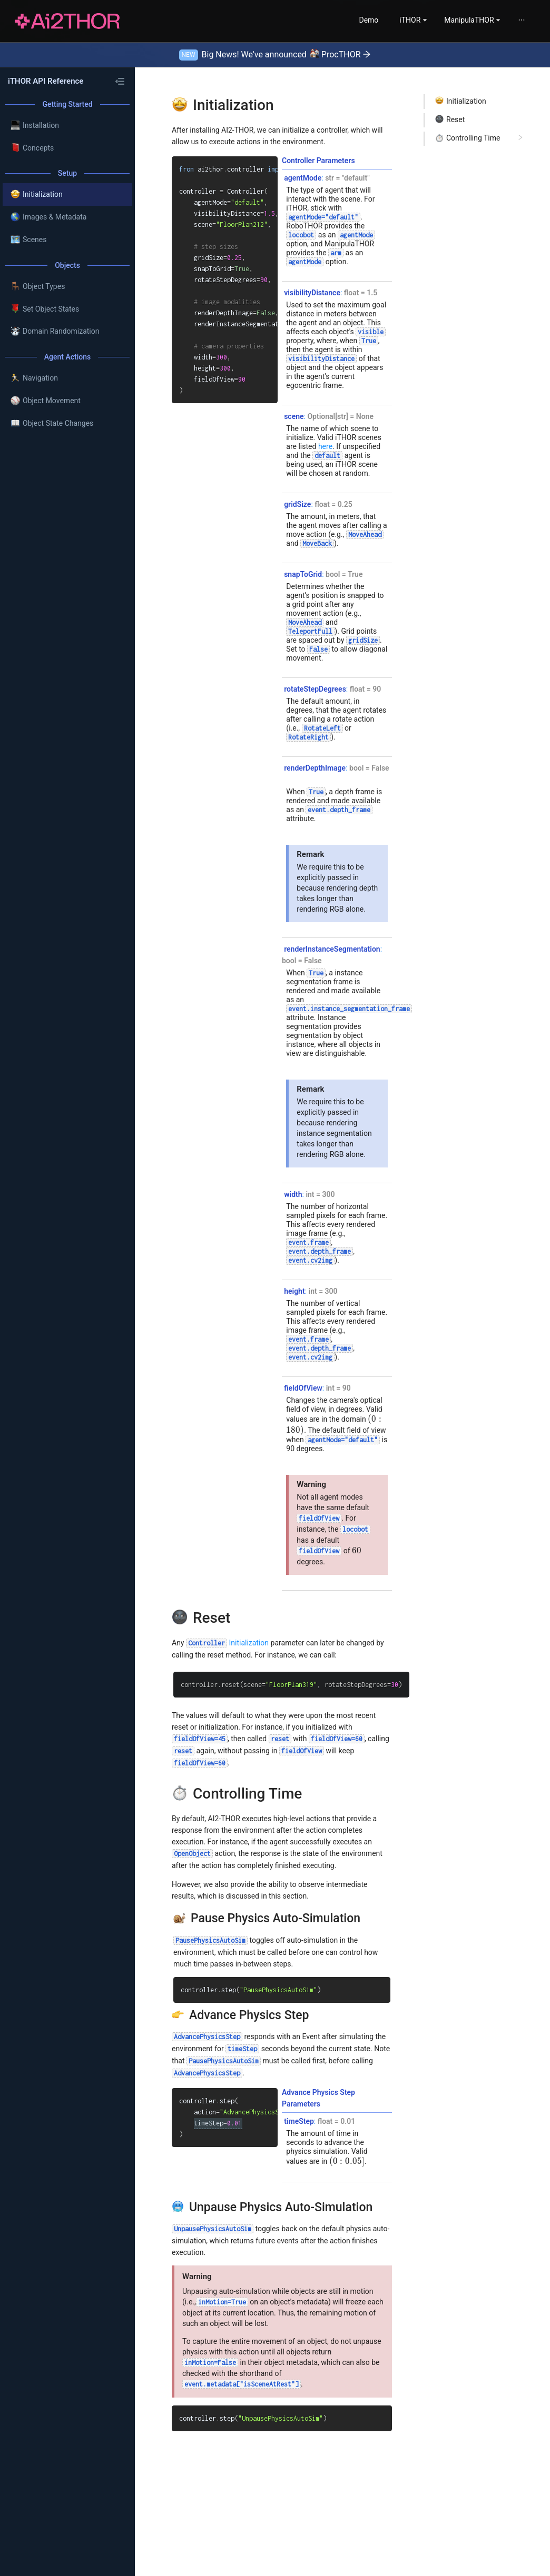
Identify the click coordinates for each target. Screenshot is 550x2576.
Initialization (227, 1643)
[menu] (426, 20)
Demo (336, 20)
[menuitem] (336, 20)
